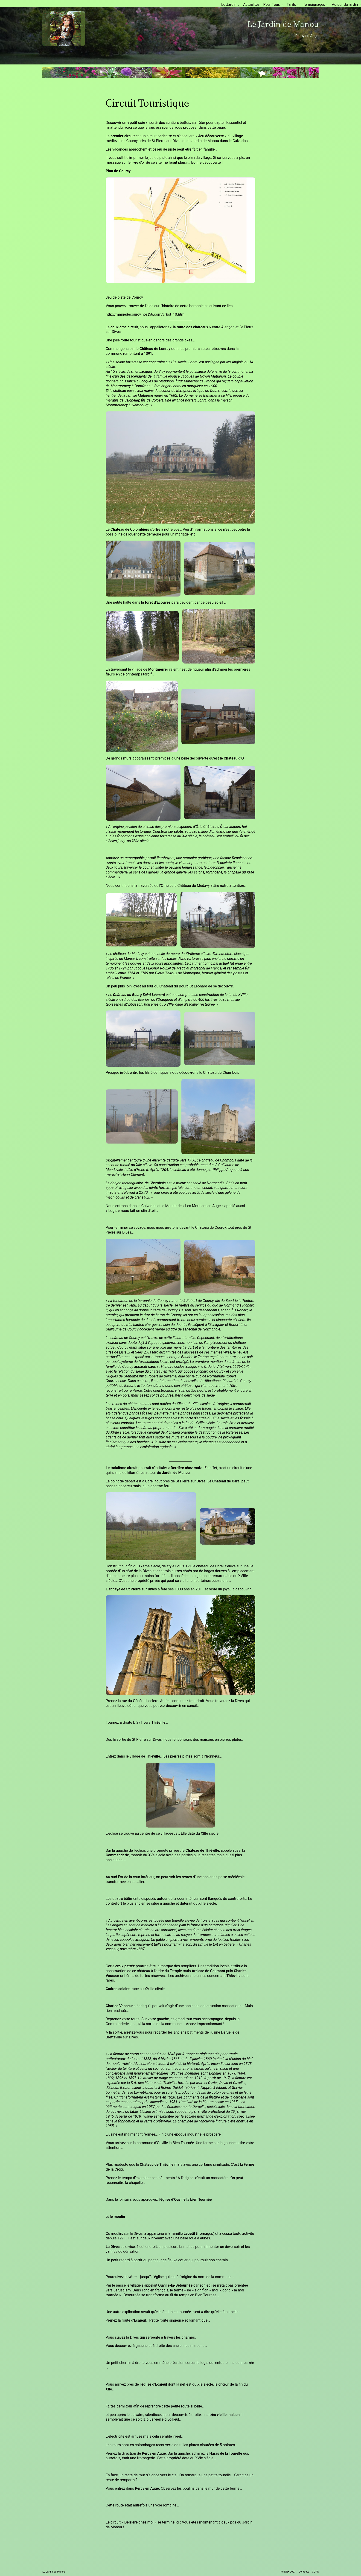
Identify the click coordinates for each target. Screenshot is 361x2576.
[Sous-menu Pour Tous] (282, 5)
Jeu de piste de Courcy (124, 297)
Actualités (251, 4)
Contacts (304, 2571)
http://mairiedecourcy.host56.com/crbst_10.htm (145, 314)
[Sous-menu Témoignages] (327, 5)
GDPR (315, 2571)
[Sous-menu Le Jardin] (238, 5)
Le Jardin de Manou (283, 24)
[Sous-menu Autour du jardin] (360, 5)
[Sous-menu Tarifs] (298, 5)
